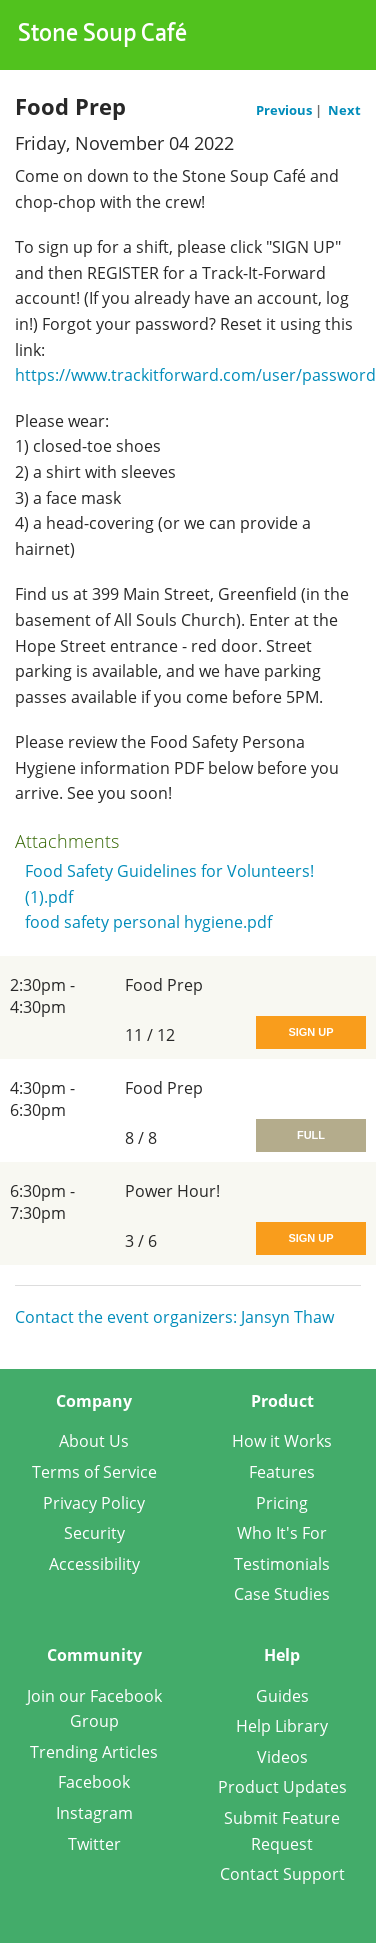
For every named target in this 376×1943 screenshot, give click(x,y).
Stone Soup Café (102, 35)
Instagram (94, 1813)
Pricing (282, 1503)
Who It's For (282, 1533)
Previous (285, 110)
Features (282, 1472)
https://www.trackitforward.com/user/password (195, 375)
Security (94, 1533)
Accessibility (94, 1564)
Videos (282, 1757)
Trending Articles (94, 1752)
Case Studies (282, 1594)
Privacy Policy (94, 1503)
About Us (94, 1441)
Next (344, 110)
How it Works (282, 1441)
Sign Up (310, 1032)
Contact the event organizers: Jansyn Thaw (174, 1317)
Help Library (282, 1726)
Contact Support (282, 1874)
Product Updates (282, 1787)
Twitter (94, 1844)
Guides (282, 1696)
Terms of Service (94, 1472)
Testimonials (282, 1564)
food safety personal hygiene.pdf (148, 922)
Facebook (94, 1782)
